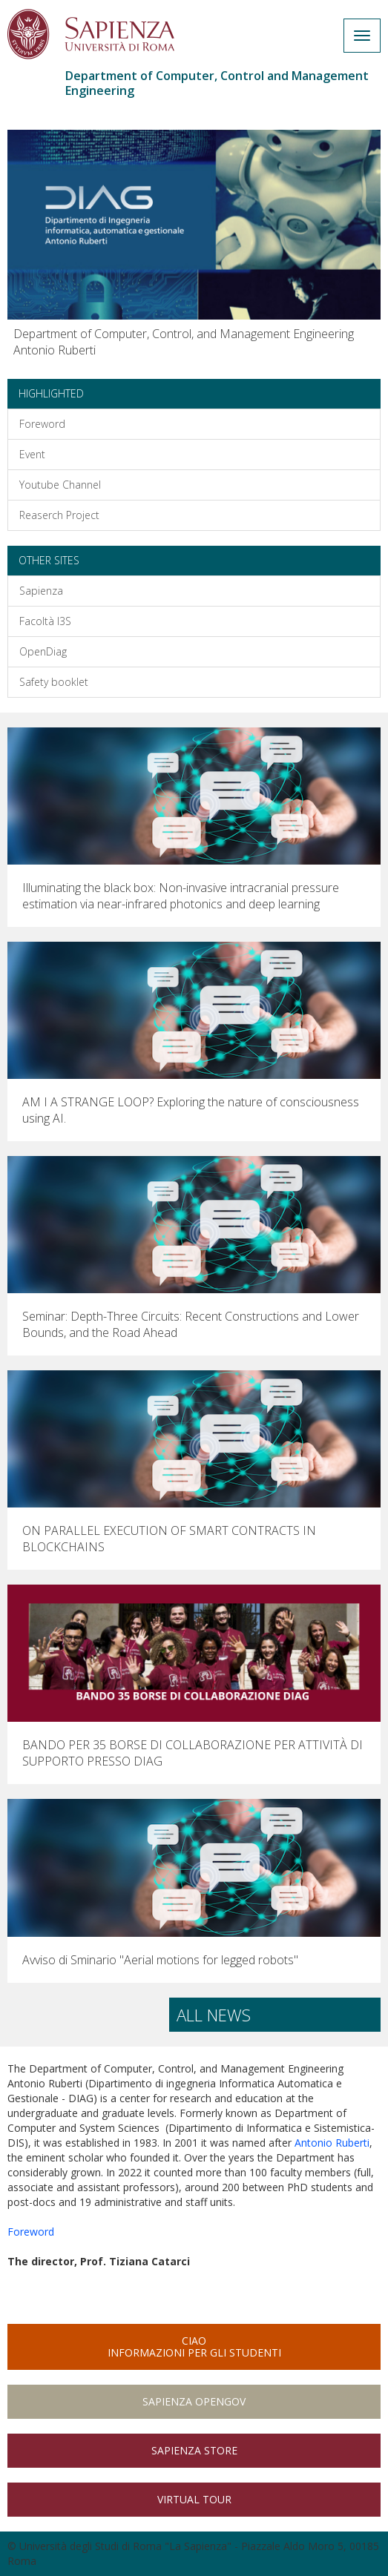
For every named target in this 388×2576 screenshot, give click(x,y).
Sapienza (41, 591)
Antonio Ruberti (332, 2143)
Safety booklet (53, 682)
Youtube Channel (60, 485)
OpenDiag (43, 651)
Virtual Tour (194, 2499)
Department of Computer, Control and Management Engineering (217, 83)
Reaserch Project (59, 515)
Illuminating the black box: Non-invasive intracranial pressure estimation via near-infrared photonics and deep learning (180, 895)
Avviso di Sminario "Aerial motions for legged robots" (160, 1960)
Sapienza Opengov (194, 2401)
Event (32, 454)
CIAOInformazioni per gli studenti (194, 2346)
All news (214, 2015)
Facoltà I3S (45, 621)
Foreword (42, 424)
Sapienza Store (194, 2450)
